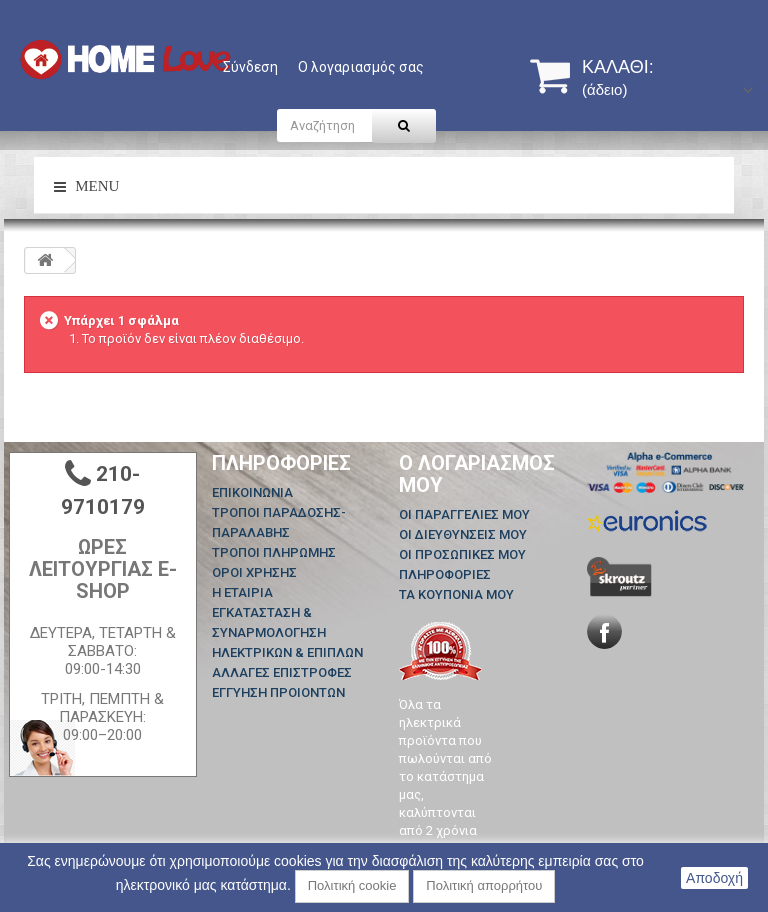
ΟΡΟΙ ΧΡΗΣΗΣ (254, 572)
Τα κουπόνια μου (456, 594)
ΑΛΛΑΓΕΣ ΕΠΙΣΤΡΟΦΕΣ (282, 672)
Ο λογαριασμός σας (361, 67)
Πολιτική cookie (352, 885)
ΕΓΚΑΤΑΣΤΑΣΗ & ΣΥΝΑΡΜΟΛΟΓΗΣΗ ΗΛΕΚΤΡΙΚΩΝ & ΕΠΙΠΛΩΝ (287, 632)
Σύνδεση (250, 67)
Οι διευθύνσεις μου (463, 534)
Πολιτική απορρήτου (484, 885)
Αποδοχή (714, 878)
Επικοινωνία (252, 492)
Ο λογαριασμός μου (477, 474)
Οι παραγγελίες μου (464, 514)
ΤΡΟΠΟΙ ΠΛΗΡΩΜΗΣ (274, 552)
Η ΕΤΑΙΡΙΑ (242, 592)
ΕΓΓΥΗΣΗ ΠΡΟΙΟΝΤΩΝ (278, 692)
